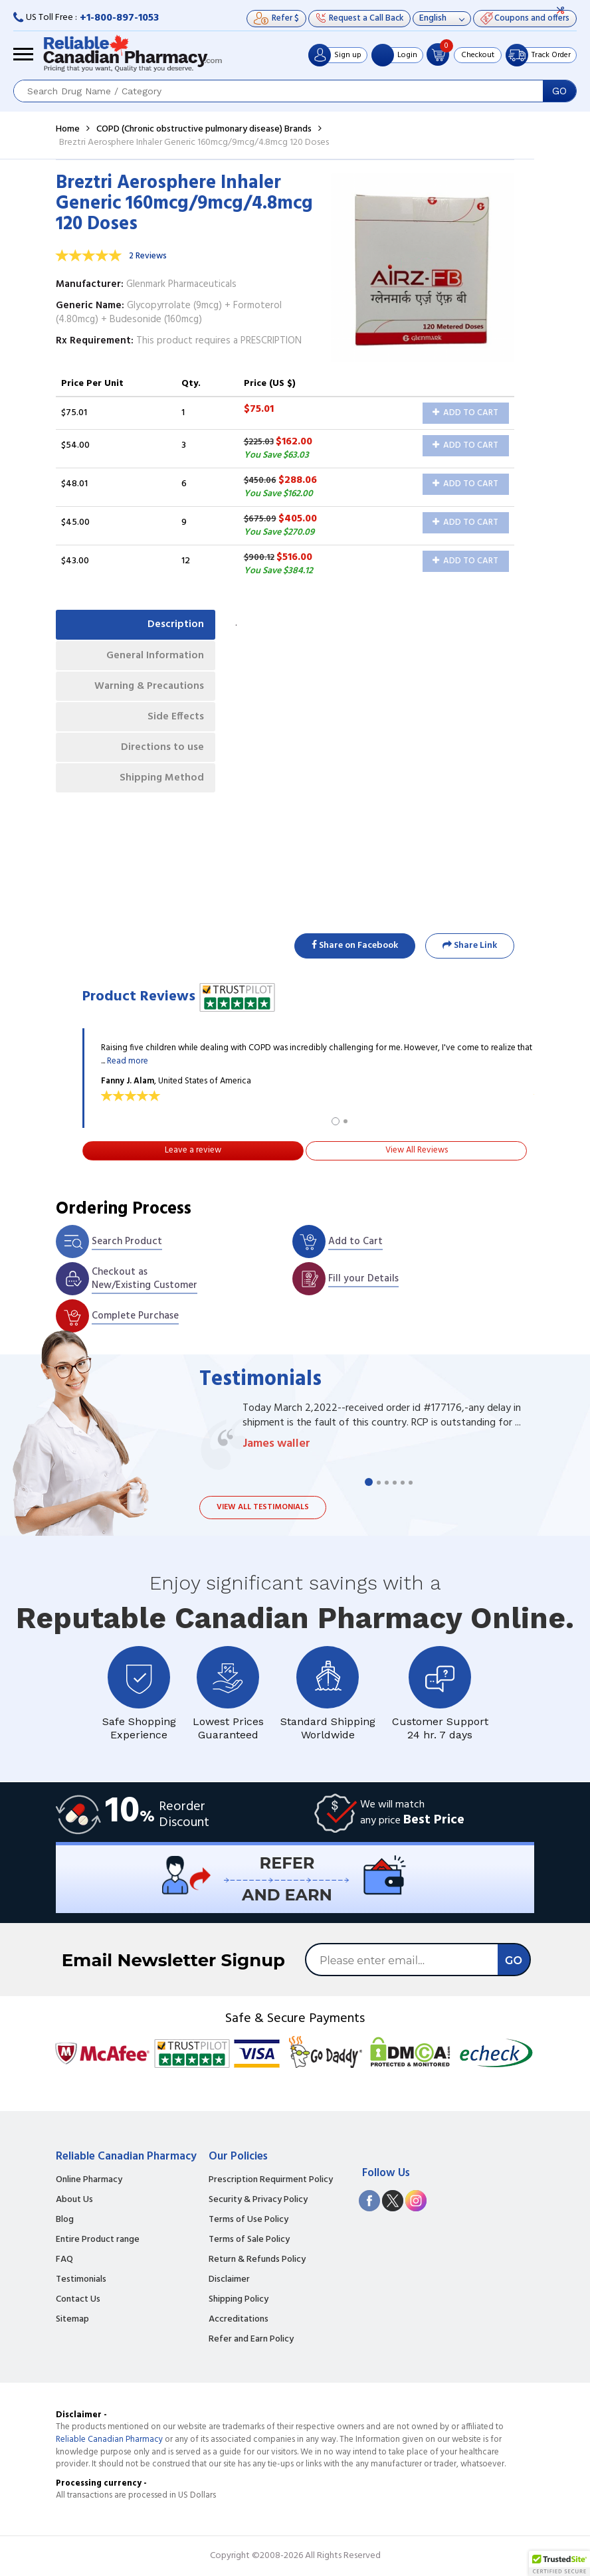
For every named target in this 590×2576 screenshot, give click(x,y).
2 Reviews (148, 256)
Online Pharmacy (89, 2180)
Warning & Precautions (146, 690)
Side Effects (174, 722)
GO (559, 91)
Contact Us (78, 2299)
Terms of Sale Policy (249, 2240)
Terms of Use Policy (248, 2220)
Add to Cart (465, 413)
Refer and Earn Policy (251, 2339)
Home (68, 129)
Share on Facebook (355, 945)
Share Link (469, 945)
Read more (127, 1061)
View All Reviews (416, 1150)
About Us (74, 2200)
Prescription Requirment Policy (271, 2180)
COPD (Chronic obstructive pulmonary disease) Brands (204, 129)
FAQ (64, 2259)
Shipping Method (159, 787)
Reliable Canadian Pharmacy (109, 2439)
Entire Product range (98, 2240)
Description (174, 625)
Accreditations (238, 2319)
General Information (152, 657)
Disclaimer (229, 2279)
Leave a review (193, 1150)
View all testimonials (263, 1507)
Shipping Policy (238, 2299)
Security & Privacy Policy (258, 2200)
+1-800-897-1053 (119, 18)
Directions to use (160, 755)
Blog (65, 2220)
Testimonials (81, 2279)
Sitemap (72, 2319)
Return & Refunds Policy (257, 2259)
